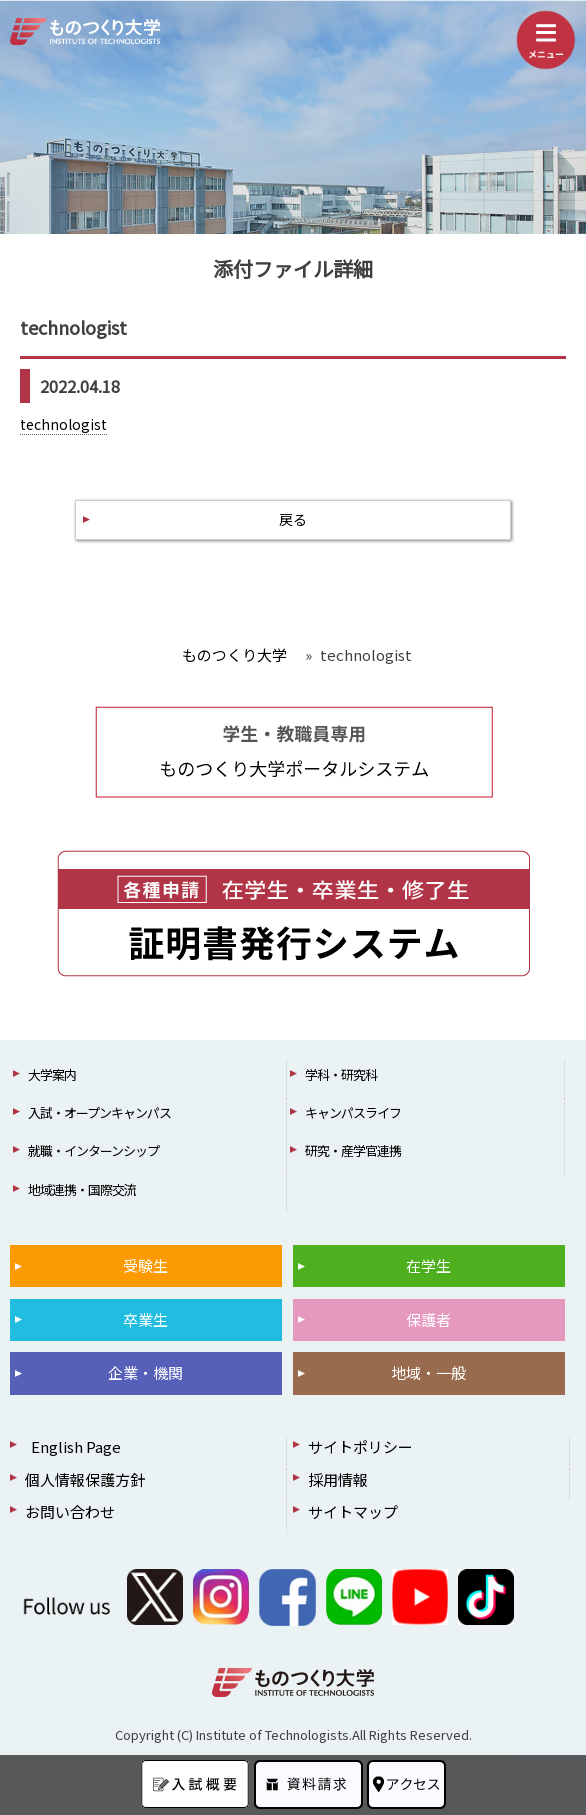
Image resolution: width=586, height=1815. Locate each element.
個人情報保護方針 (85, 1479)
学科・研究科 (341, 1074)
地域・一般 (428, 1372)
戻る (293, 519)
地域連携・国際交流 (82, 1189)
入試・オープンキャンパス (99, 1112)
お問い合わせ (70, 1511)
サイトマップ (353, 1511)
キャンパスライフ (353, 1112)
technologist (63, 424)
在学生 (428, 1265)
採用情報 (338, 1479)
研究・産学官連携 (353, 1150)
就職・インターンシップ (93, 1150)
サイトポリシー (360, 1446)
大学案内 (52, 1074)
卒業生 (145, 1319)
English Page (73, 1446)
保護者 (428, 1319)
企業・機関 (145, 1372)
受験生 (145, 1265)
